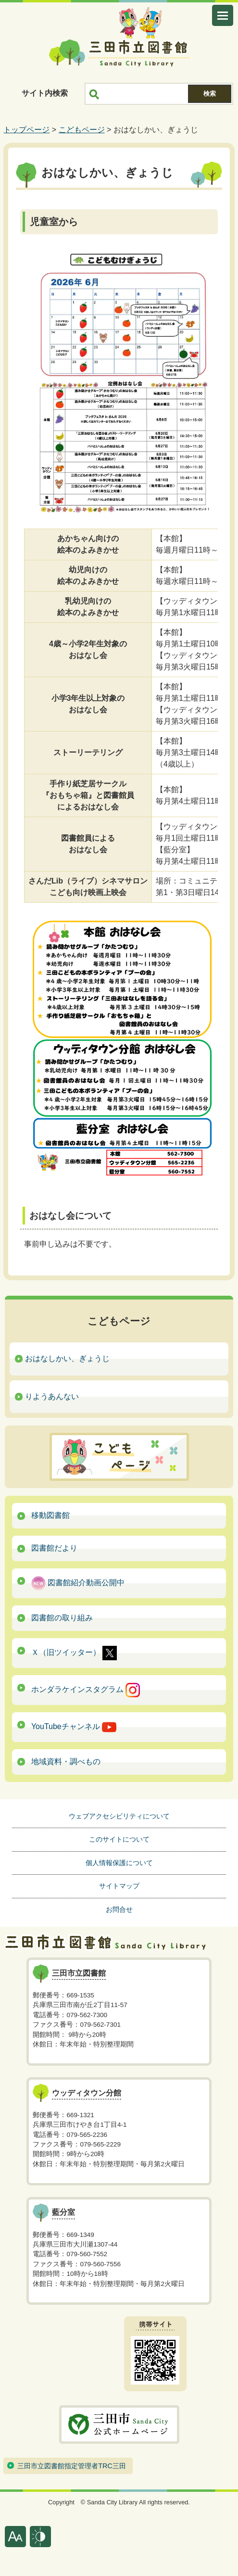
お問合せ (119, 1909)
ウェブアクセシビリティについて (119, 1816)
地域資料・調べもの (65, 1761)
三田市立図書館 (119, 52)
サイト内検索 (45, 93)
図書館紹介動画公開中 (78, 1583)
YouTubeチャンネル (73, 1727)
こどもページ (82, 130)
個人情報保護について (119, 1863)
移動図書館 (50, 1515)
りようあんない (52, 1396)
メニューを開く (222, 15)
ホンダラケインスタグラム (85, 1690)
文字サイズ (15, 2536)
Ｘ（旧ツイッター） (74, 1653)
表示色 (40, 2536)
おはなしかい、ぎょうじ (67, 1358)
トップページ (26, 130)
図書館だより (54, 1548)
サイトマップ (119, 1886)
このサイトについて (119, 1839)
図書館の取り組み (62, 1618)
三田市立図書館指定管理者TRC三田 (71, 2466)
